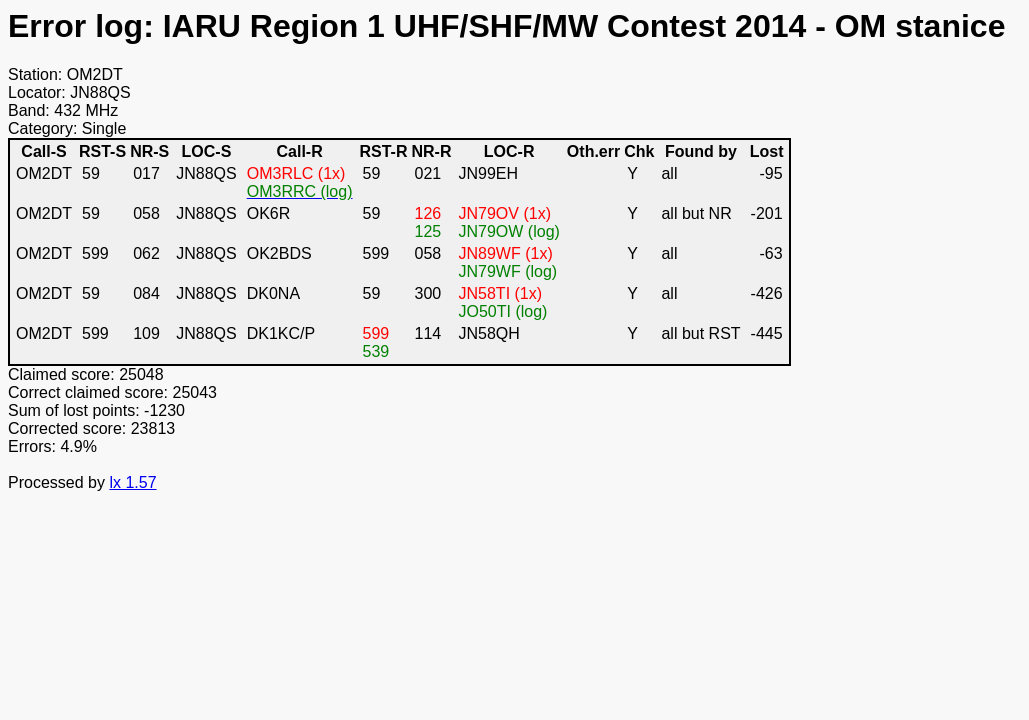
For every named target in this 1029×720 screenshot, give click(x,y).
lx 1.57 (132, 482)
